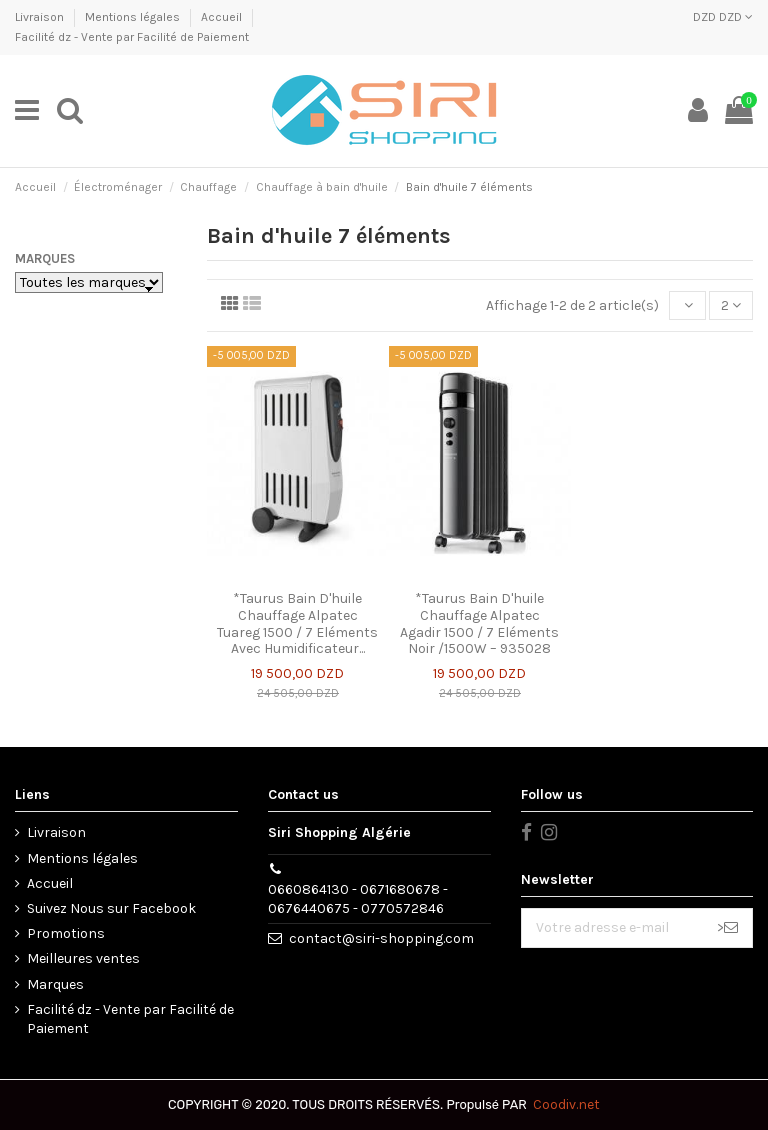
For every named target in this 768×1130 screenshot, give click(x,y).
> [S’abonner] (727, 927)
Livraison (41, 17)
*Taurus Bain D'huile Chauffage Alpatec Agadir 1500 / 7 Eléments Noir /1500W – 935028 (479, 623)
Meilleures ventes (83, 958)
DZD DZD (723, 17)
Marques (45, 258)
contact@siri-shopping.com (381, 938)
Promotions (66, 933)
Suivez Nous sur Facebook (111, 908)
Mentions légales (134, 17)
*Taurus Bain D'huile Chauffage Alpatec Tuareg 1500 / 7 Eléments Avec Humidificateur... (297, 623)
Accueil (223, 17)
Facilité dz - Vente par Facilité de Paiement (132, 37)
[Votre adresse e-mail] (612, 928)
